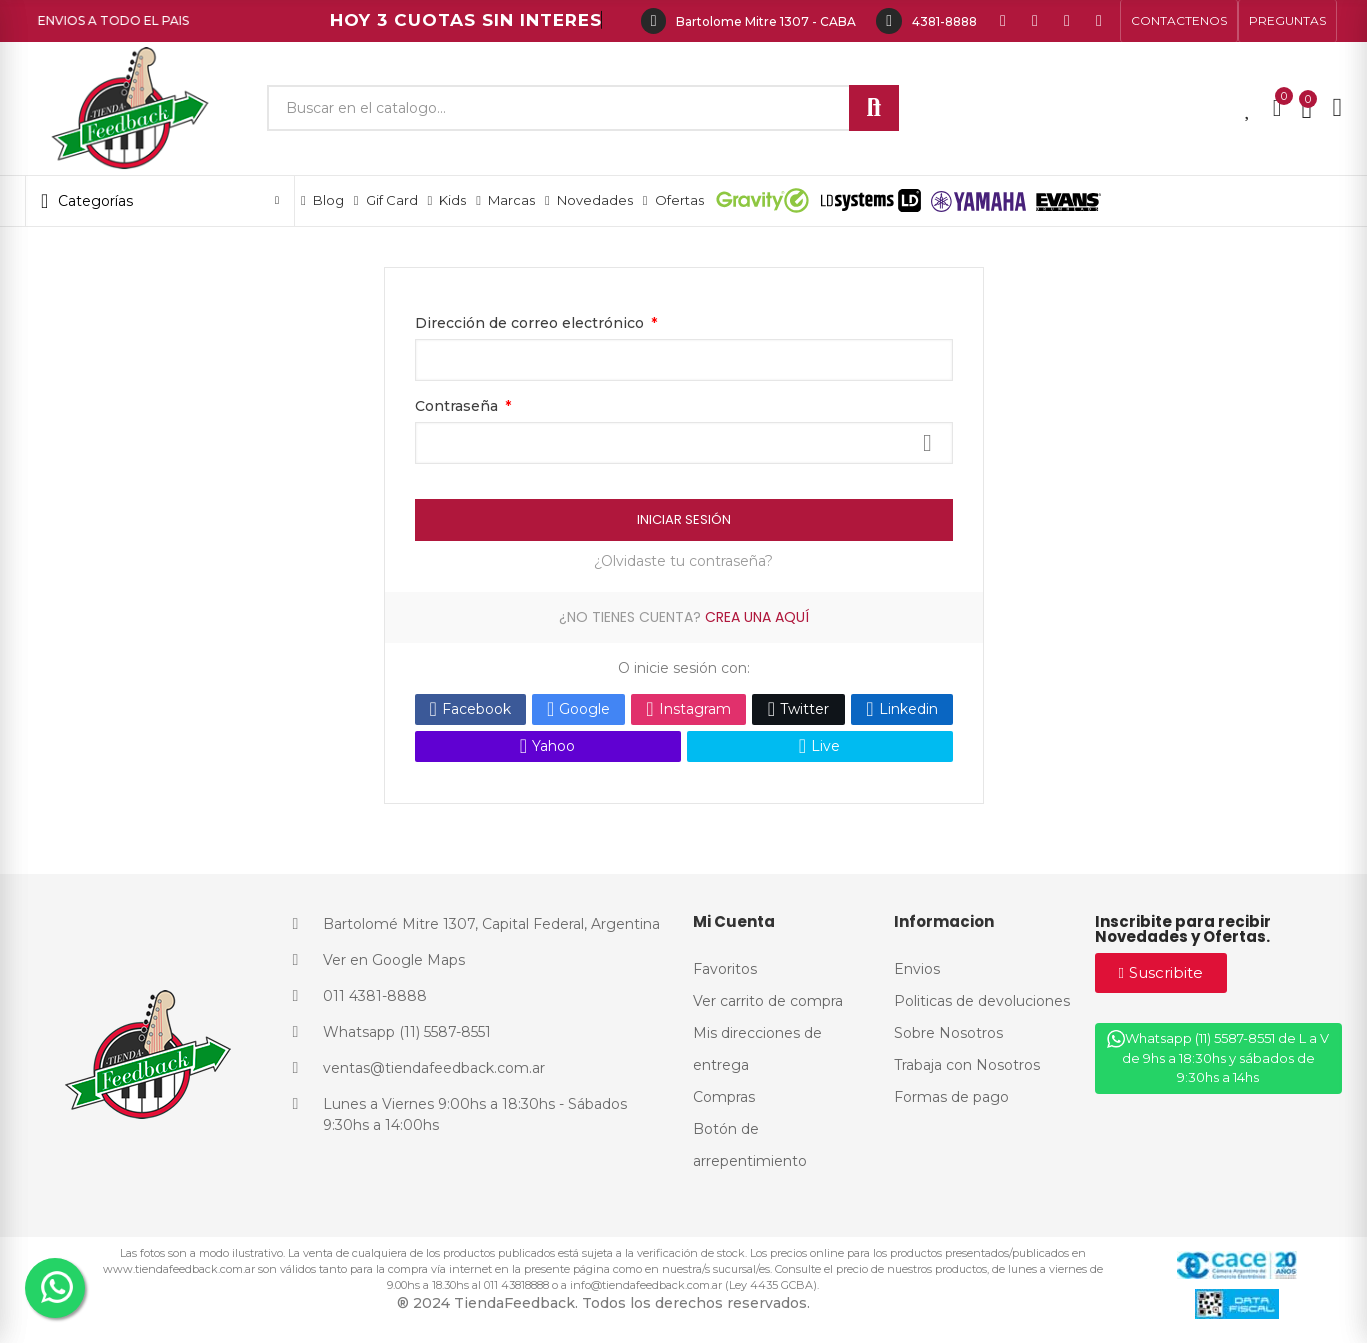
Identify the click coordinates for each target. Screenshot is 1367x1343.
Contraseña (458, 406)
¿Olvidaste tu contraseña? (683, 561)
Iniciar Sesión (684, 519)
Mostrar (928, 443)
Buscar (874, 108)
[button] (1179, 21)
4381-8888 (944, 21)
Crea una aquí (757, 617)
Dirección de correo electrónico (531, 323)
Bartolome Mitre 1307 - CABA (766, 21)
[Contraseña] (684, 443)
